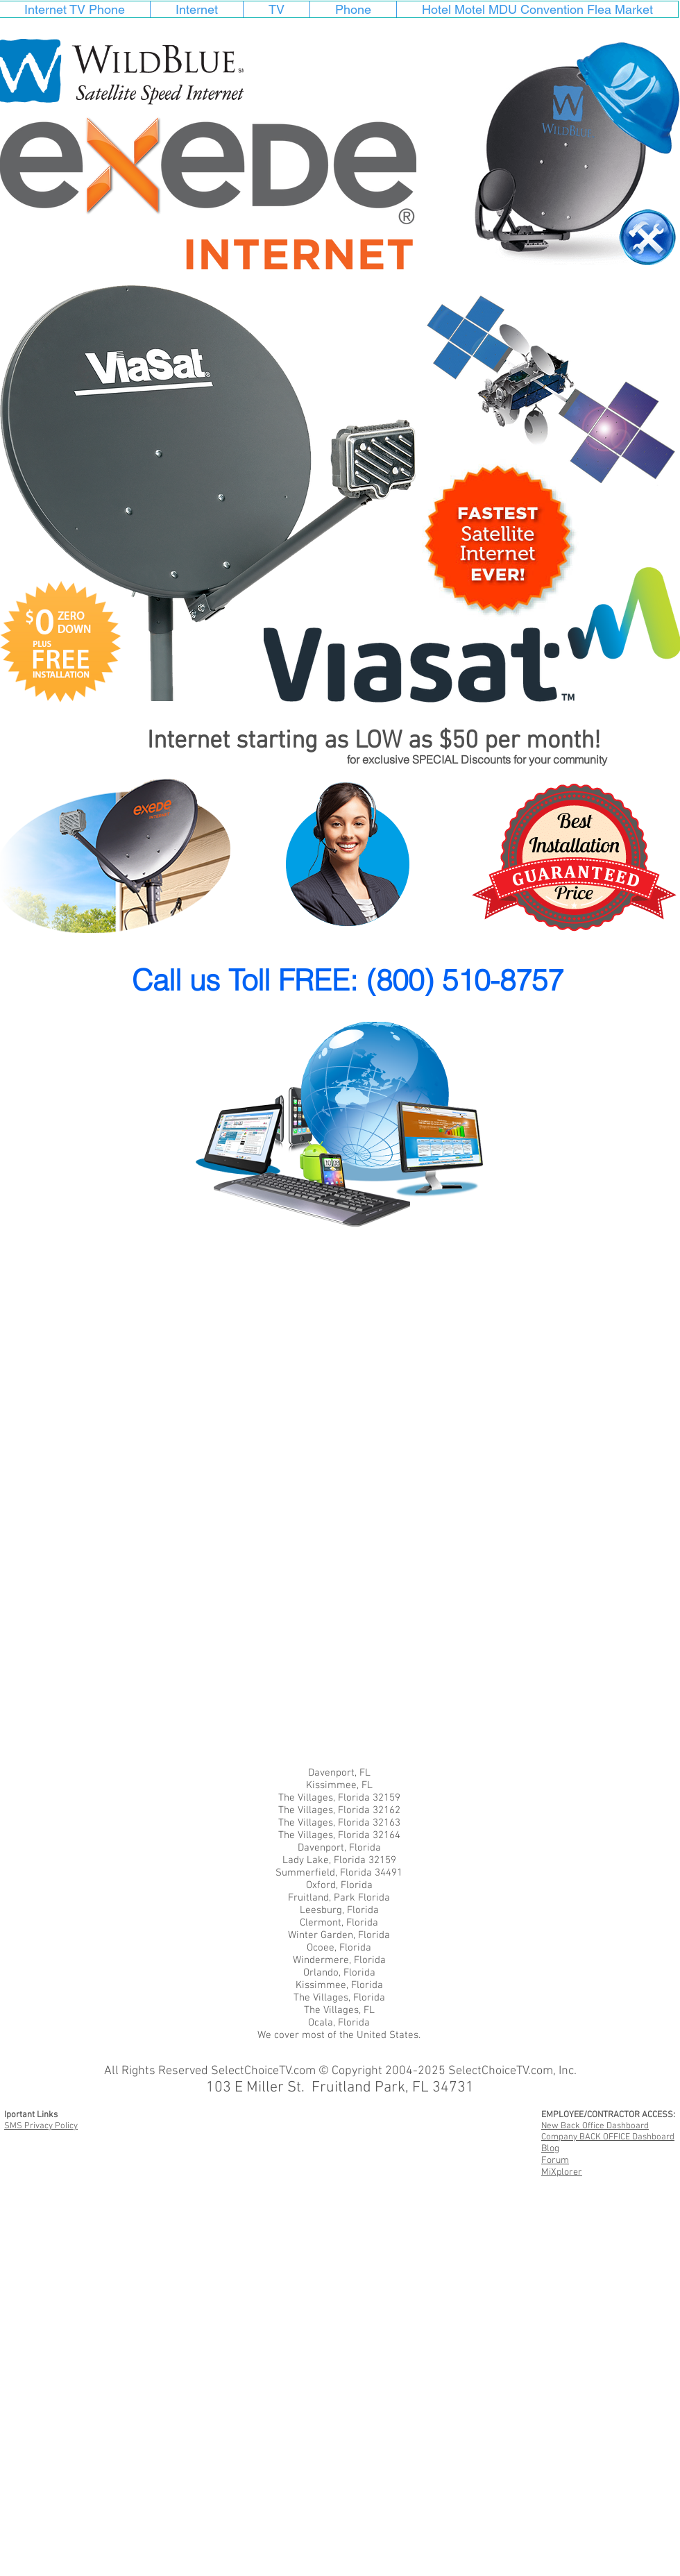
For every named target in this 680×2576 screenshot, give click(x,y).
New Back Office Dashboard (595, 2126)
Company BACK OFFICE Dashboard (607, 2137)
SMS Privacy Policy (41, 2126)
